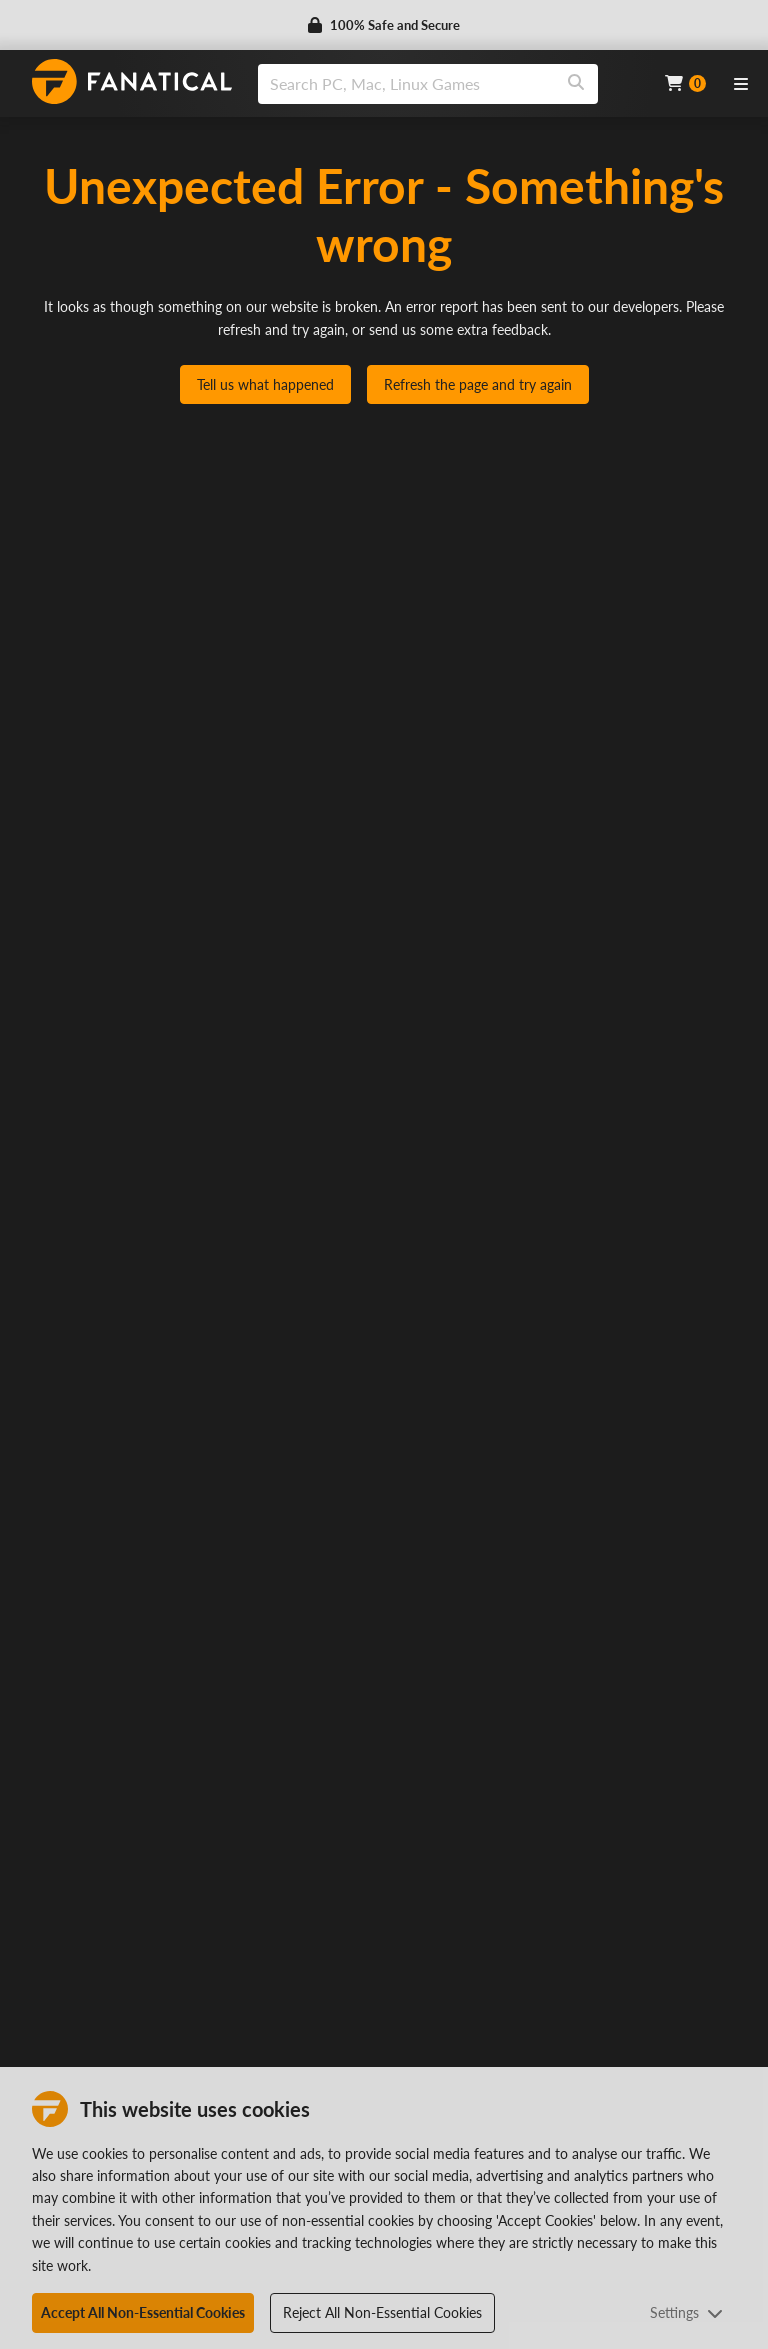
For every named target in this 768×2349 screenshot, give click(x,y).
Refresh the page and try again (478, 384)
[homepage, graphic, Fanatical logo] (132, 81)
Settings (686, 2312)
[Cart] (685, 83)
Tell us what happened (265, 384)
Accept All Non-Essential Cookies (143, 2312)
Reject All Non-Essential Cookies (382, 2312)
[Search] (576, 84)
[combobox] (449, 84)
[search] (406, 84)
